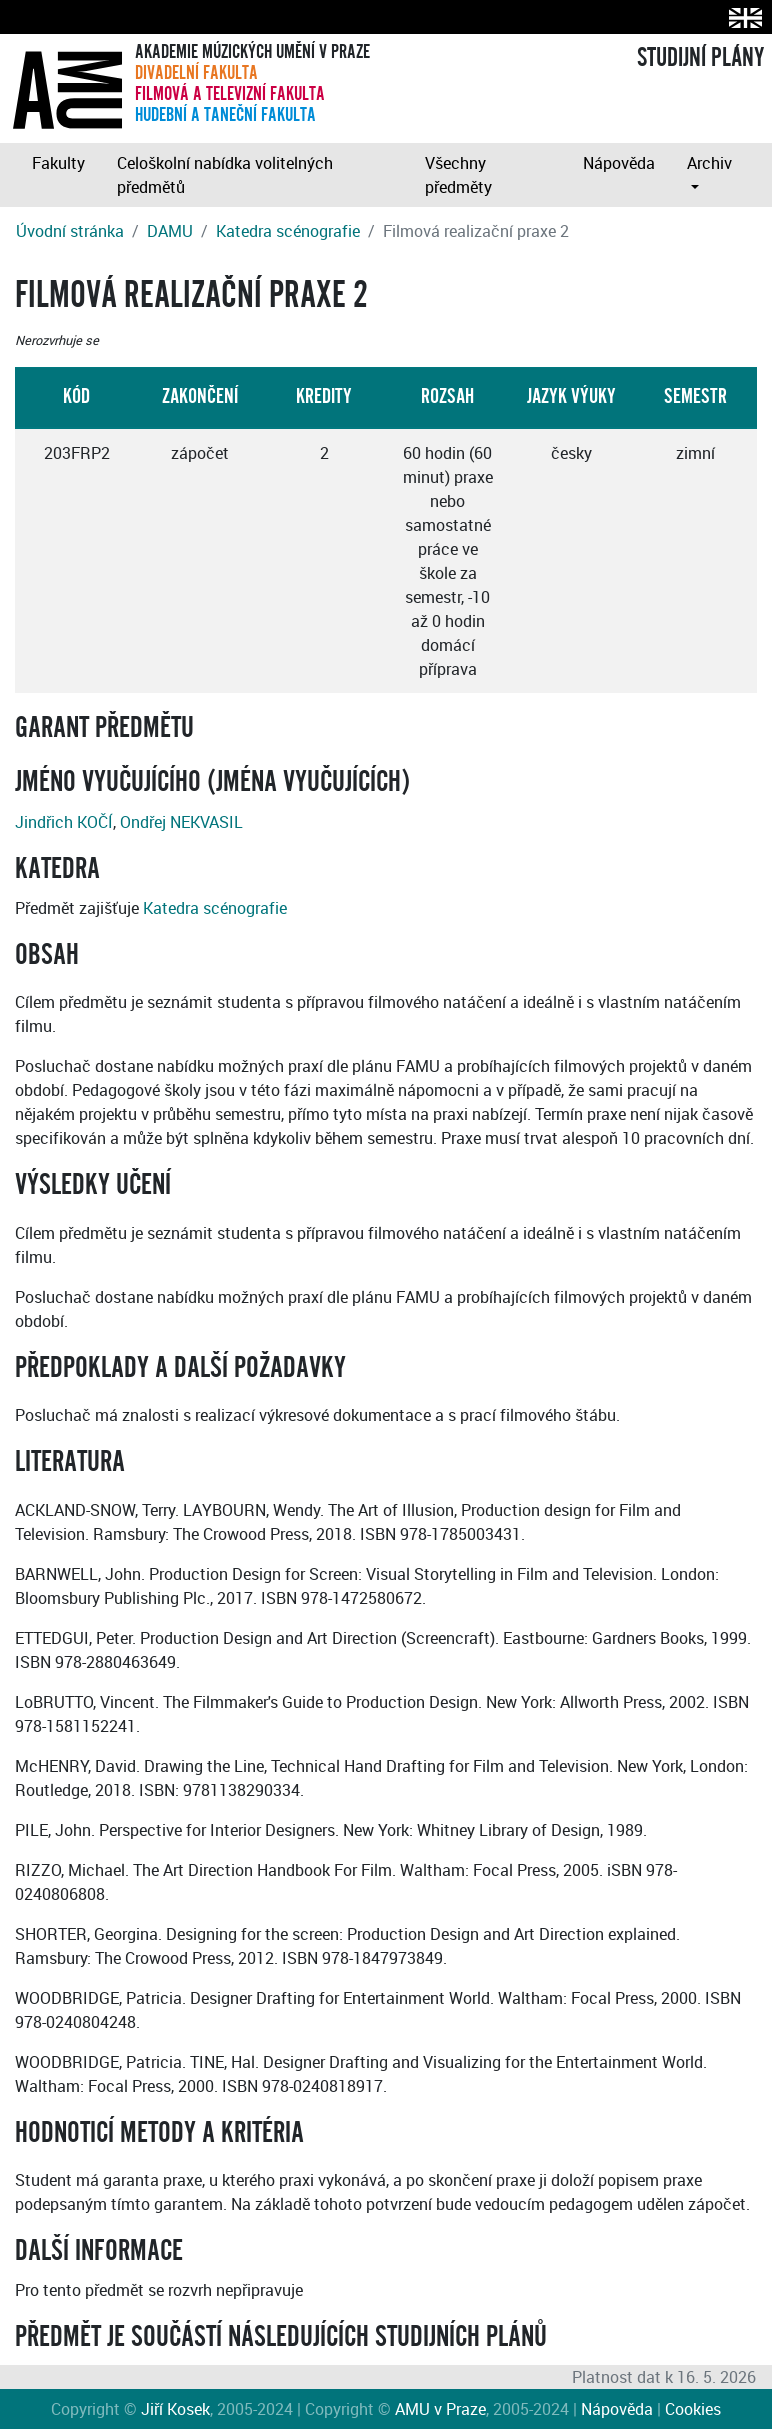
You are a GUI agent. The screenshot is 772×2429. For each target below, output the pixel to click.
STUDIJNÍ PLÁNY (700, 58)
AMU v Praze (440, 2409)
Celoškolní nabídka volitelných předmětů (225, 175)
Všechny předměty (458, 175)
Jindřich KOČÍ (64, 822)
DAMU (170, 231)
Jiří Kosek (175, 2409)
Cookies (693, 2409)
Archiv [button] (709, 163)
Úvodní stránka (70, 231)
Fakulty (58, 163)
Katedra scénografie (288, 231)
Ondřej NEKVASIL (181, 822)
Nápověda (619, 163)
